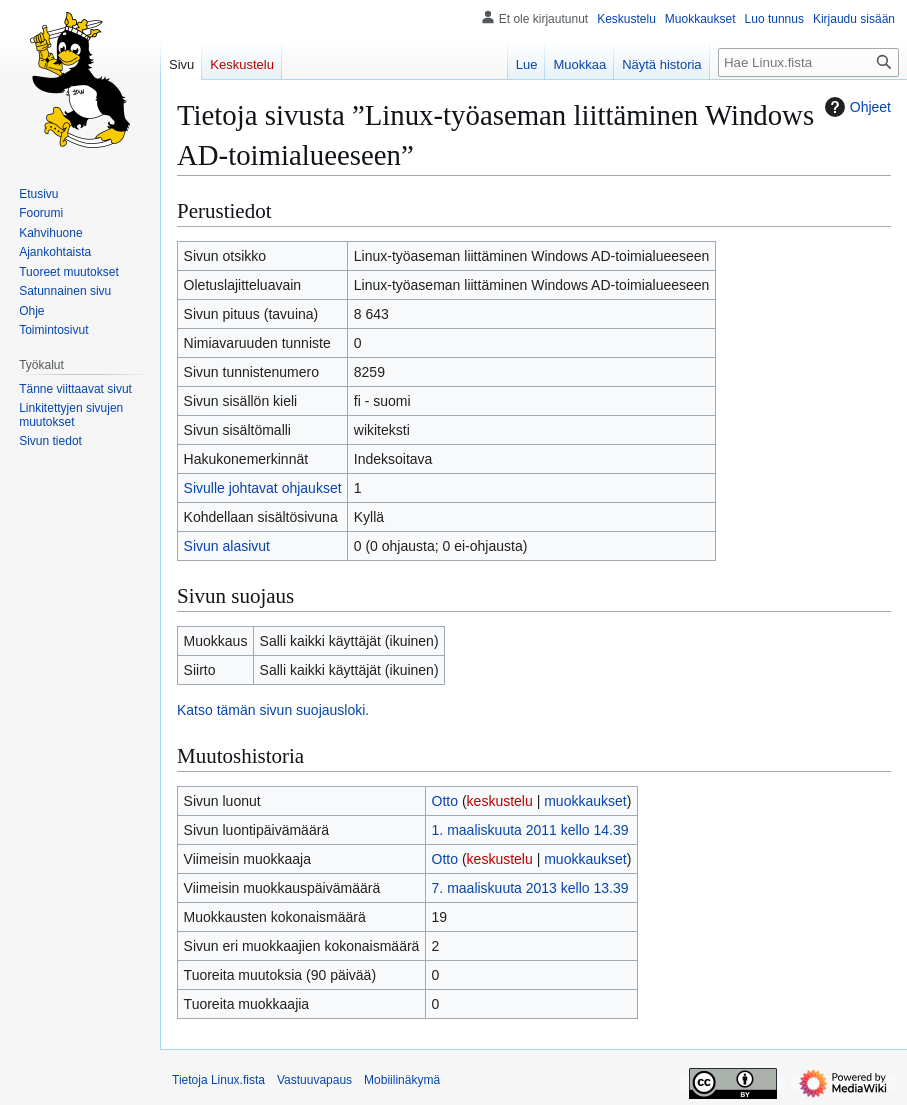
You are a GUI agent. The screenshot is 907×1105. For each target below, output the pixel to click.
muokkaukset (585, 801)
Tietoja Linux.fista (218, 1080)
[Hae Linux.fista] (808, 62)
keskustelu (500, 801)
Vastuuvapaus (314, 1080)
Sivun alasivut (227, 546)
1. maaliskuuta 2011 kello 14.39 (530, 830)
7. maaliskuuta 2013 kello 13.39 (530, 888)
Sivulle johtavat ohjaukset (263, 488)
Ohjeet (855, 107)
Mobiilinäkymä (402, 1080)
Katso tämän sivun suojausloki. (273, 710)
